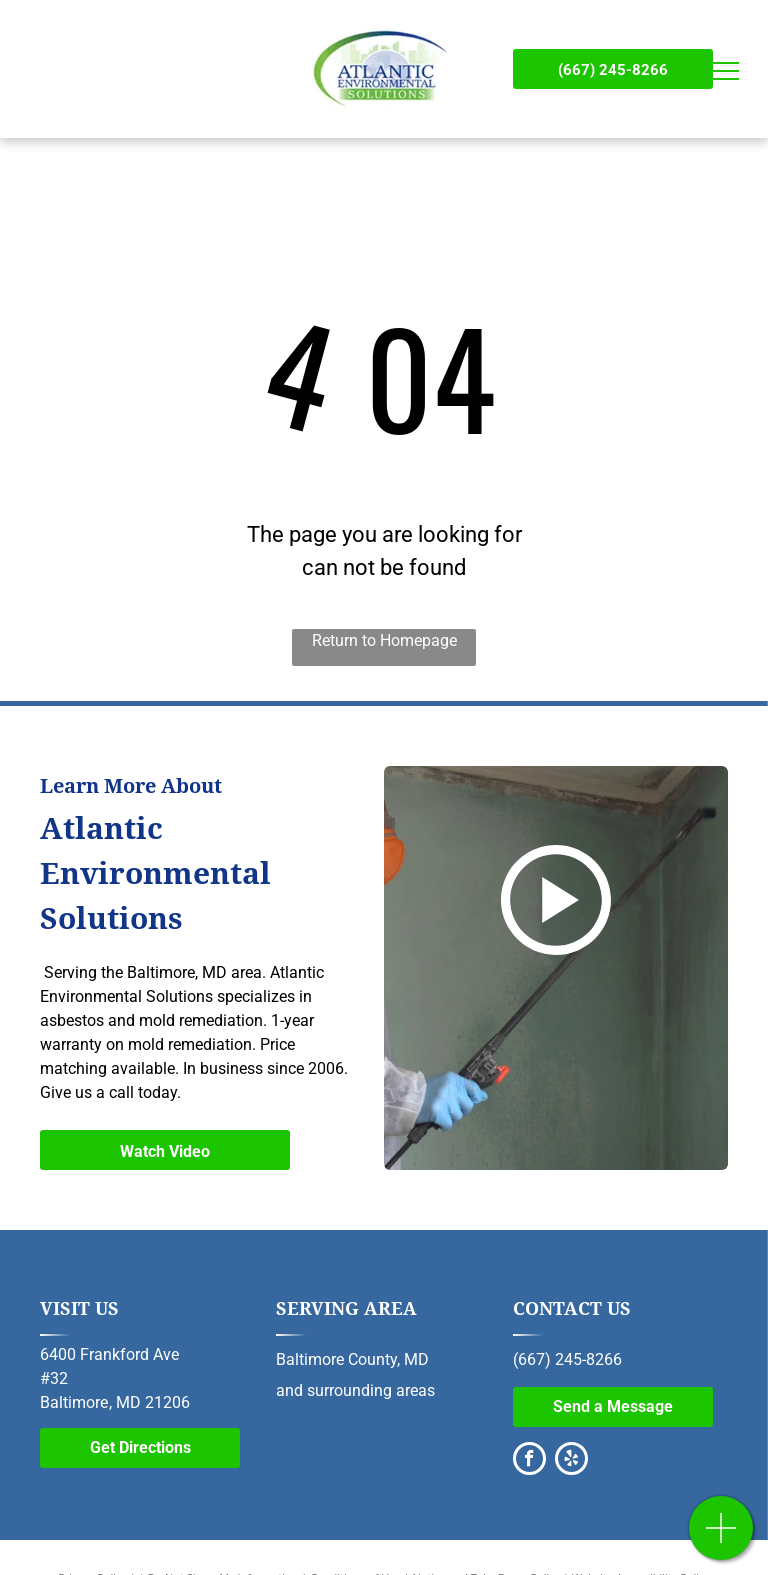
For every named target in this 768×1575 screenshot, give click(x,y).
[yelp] (571, 1461)
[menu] (724, 71)
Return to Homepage (384, 640)
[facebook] (529, 1461)
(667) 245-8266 (567, 1359)
